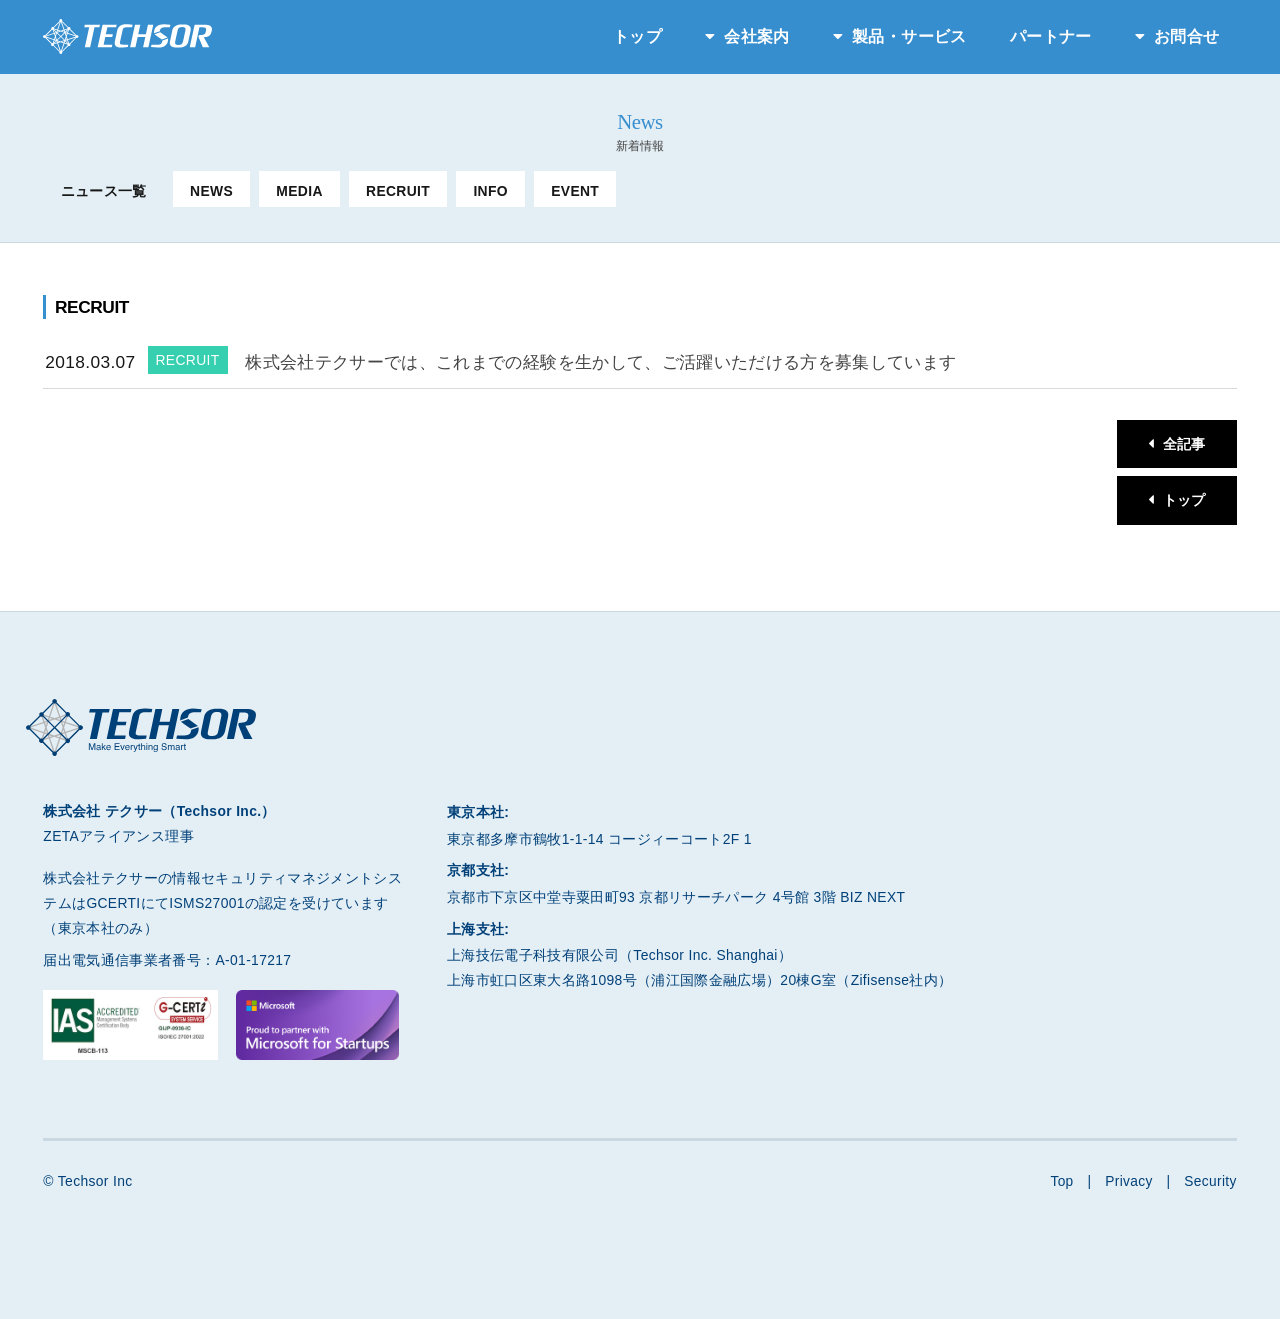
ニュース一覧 (104, 191)
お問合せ (1186, 36)
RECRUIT (398, 191)
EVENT (575, 191)
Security (1210, 1182)
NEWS (211, 191)
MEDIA (299, 191)
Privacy (1128, 1182)
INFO (490, 191)
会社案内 (756, 36)
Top (1060, 1182)
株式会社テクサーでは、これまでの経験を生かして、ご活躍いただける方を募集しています (600, 362)
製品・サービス (909, 36)
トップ (637, 36)
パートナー (1051, 36)
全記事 (1183, 444)
